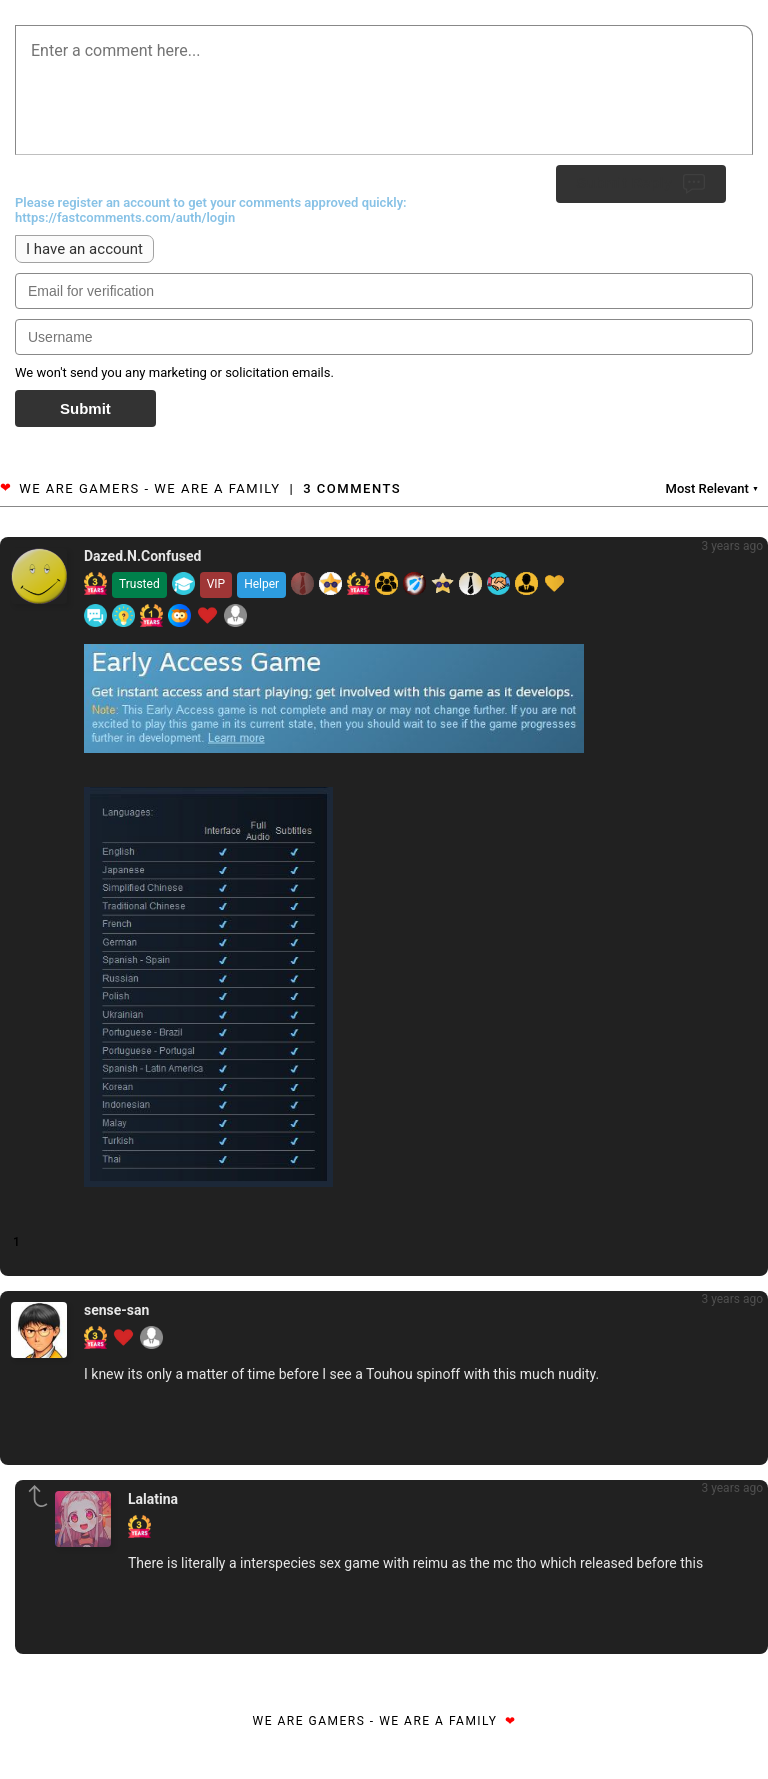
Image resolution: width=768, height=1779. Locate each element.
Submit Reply (641, 184)
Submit (85, 408)
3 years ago (732, 546)
